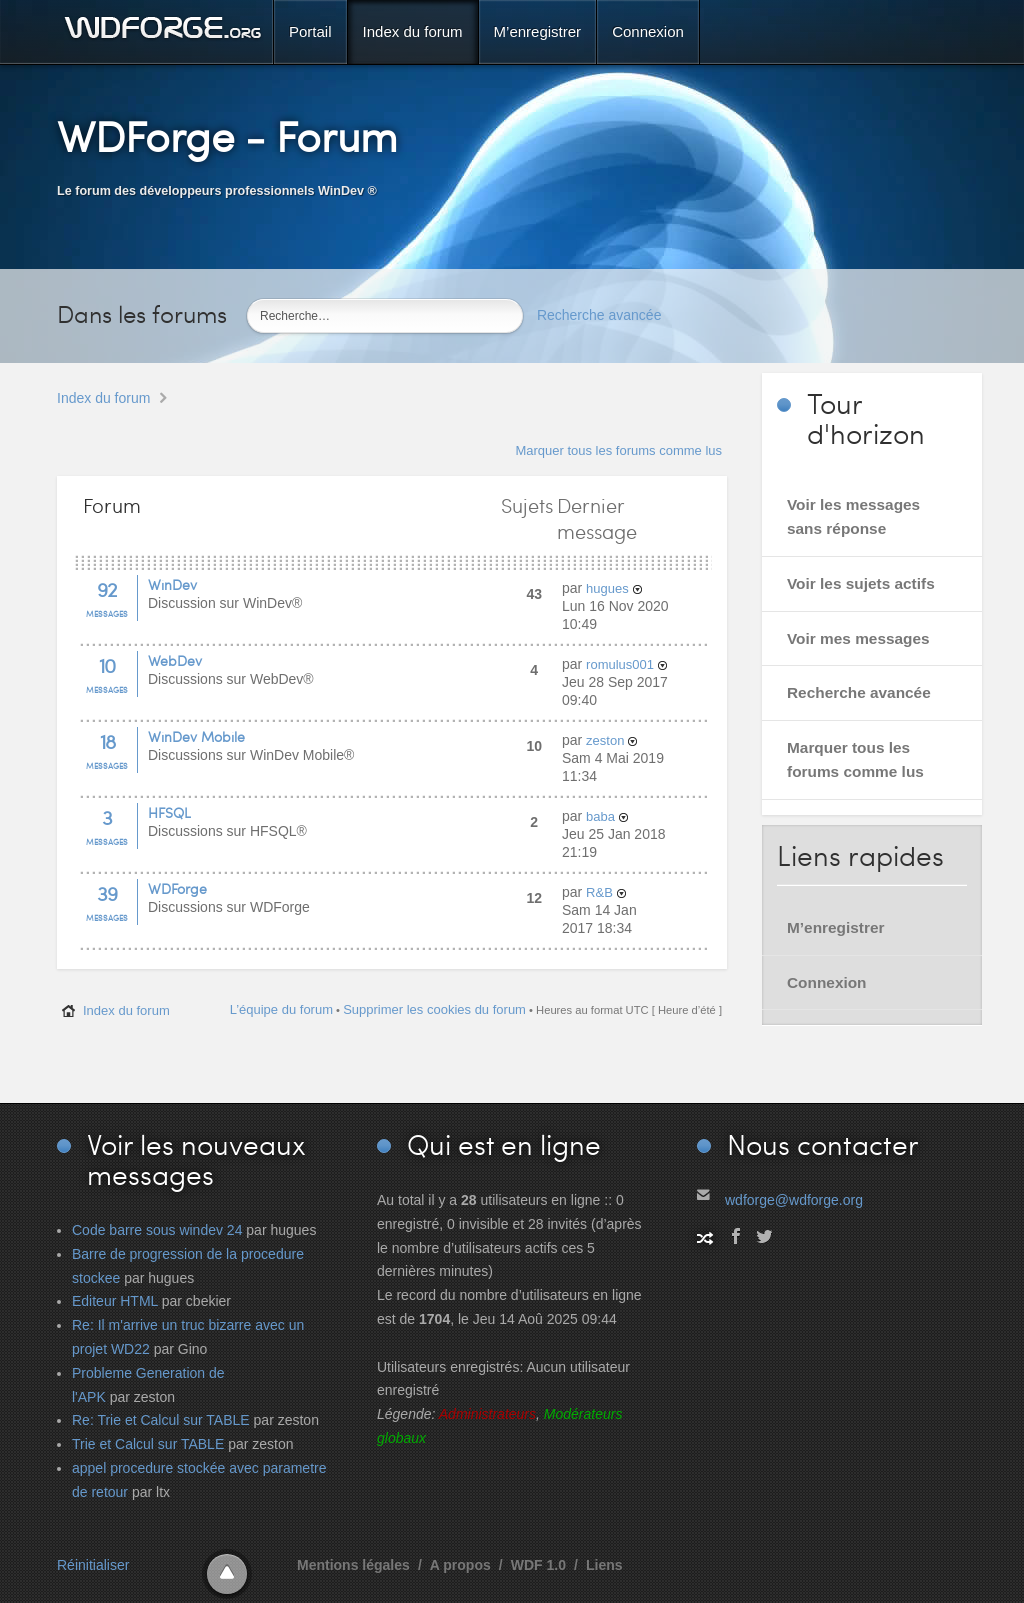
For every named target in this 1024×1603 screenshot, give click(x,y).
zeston (605, 740)
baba (600, 816)
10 (107, 665)
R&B (599, 892)
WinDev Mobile (196, 736)
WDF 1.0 (538, 1565)
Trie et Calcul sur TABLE (148, 1444)
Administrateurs (487, 1414)
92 (107, 589)
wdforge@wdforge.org (794, 1200)
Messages (107, 613)
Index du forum (103, 398)
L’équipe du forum (281, 1009)
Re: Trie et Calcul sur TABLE (161, 1420)
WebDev (175, 660)
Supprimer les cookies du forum (434, 1009)
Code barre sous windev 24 (157, 1230)
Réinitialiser (93, 1565)
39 (107, 893)
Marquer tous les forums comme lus (618, 450)
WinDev (172, 584)
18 (107, 741)
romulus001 (620, 664)
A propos (460, 1565)
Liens (604, 1565)
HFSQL (169, 812)
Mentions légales (353, 1565)
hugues (607, 588)
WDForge (177, 888)
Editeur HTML (115, 1301)
